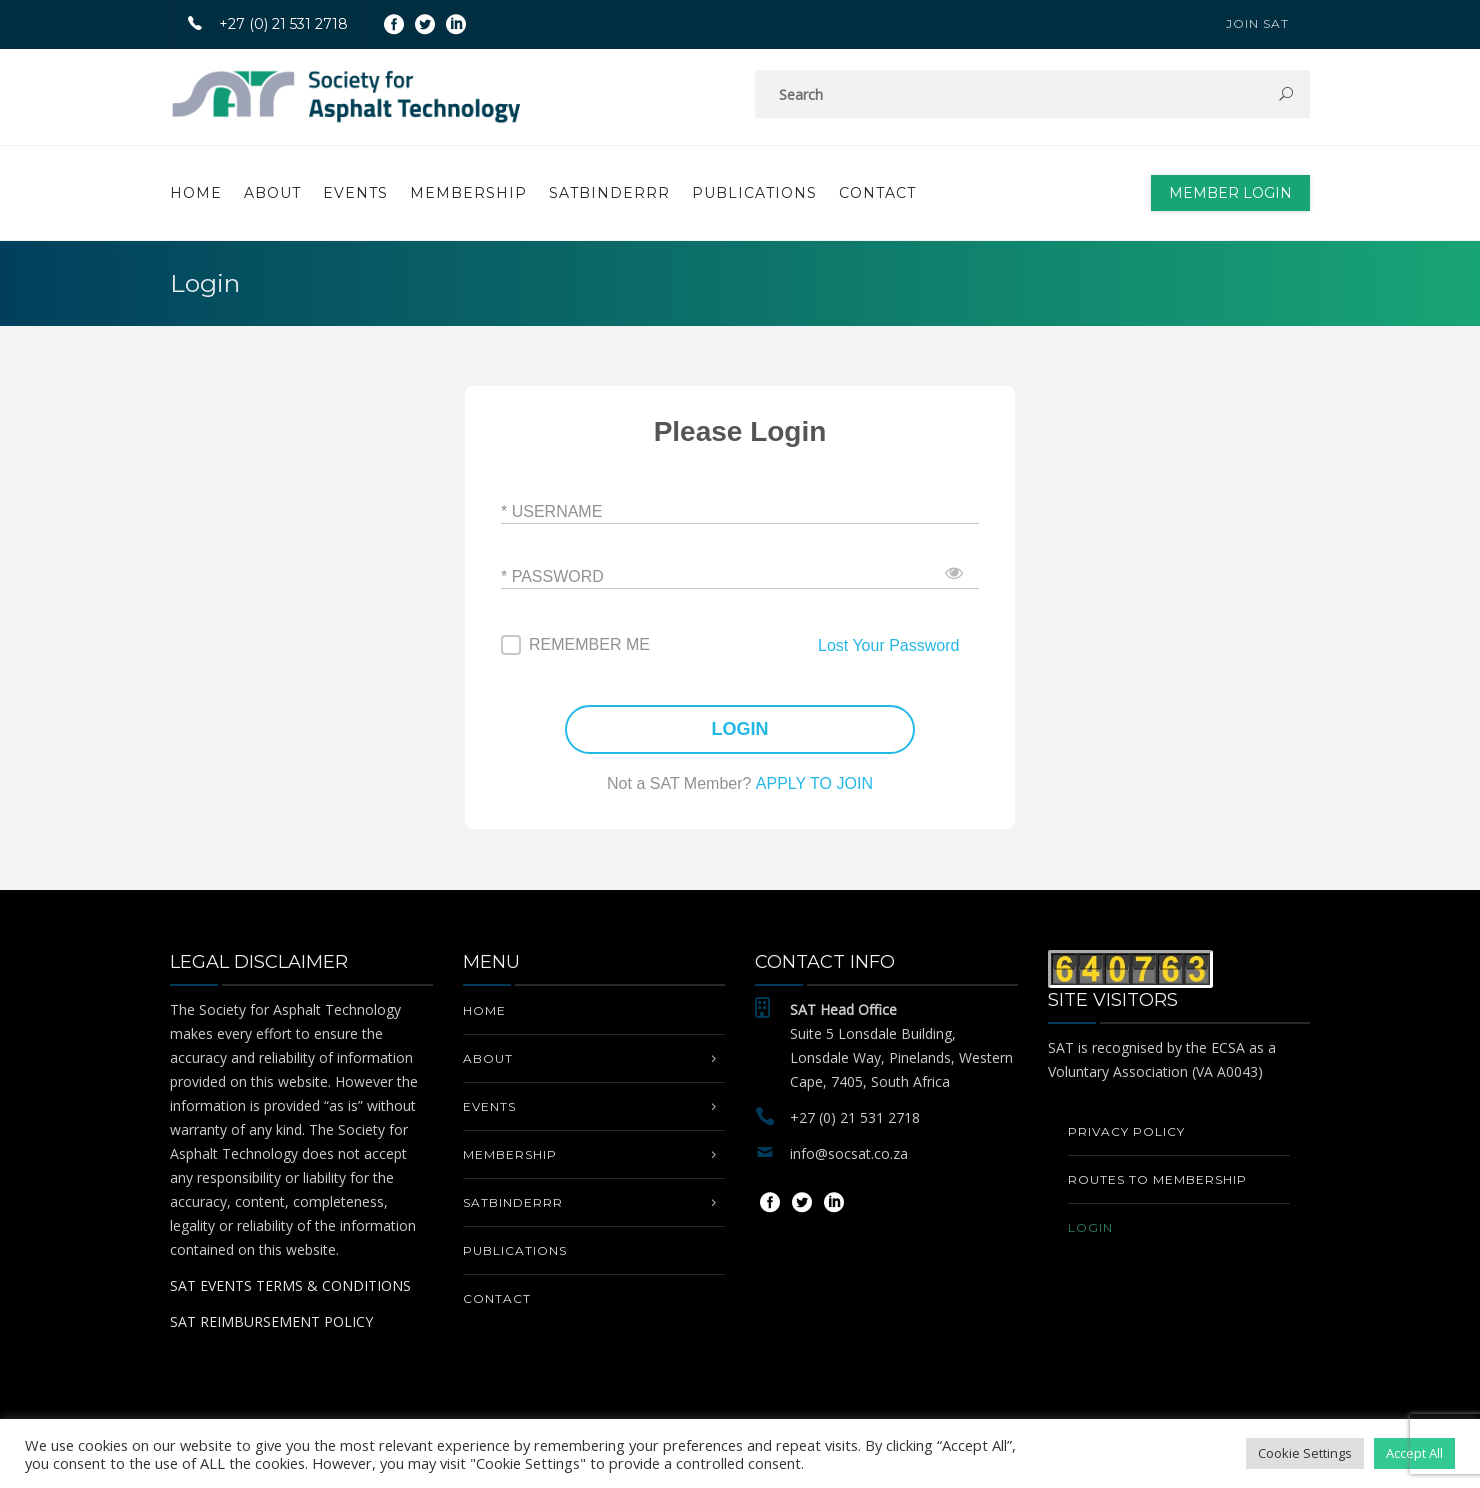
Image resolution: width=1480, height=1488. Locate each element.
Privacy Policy (1126, 1131)
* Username (551, 510)
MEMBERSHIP (468, 193)
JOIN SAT (1257, 23)
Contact (877, 193)
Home (196, 193)
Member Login (1230, 193)
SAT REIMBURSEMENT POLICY (271, 1321)
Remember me (589, 644)
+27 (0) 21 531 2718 (259, 24)
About (272, 193)
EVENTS (355, 193)
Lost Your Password (888, 645)
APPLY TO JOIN (814, 783)
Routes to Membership (1157, 1179)
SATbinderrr (609, 193)
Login (1090, 1227)
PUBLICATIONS (754, 193)
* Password (552, 575)
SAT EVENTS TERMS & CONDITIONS (290, 1285)
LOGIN (740, 729)
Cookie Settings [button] (1305, 1453)
